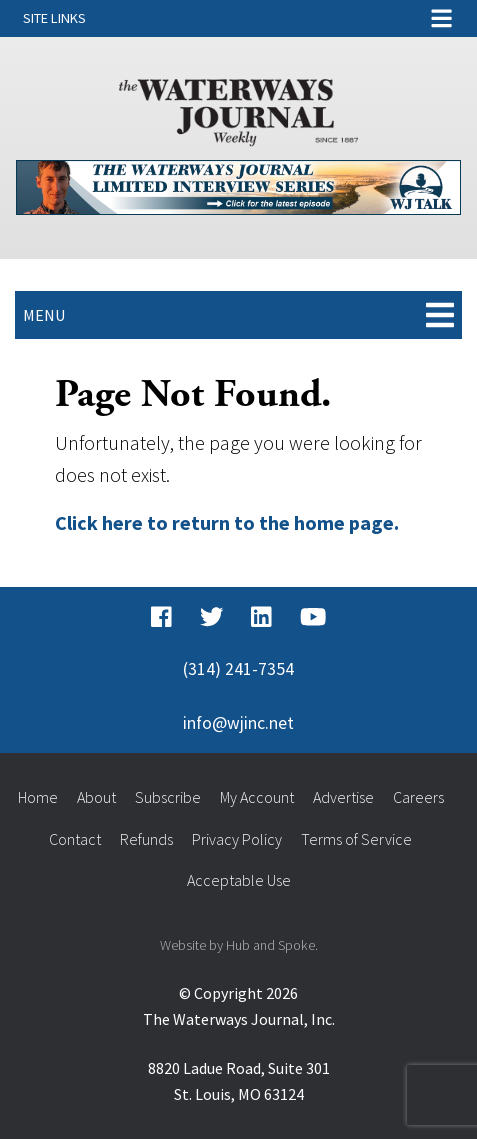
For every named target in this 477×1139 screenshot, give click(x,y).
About (96, 797)
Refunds (146, 839)
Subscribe (168, 797)
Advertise (343, 797)
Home (38, 797)
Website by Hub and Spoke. (239, 945)
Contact (75, 839)
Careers (418, 797)
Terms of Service (356, 839)
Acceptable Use (239, 880)
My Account (257, 797)
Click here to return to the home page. (227, 522)
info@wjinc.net (238, 723)
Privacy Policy (237, 839)
